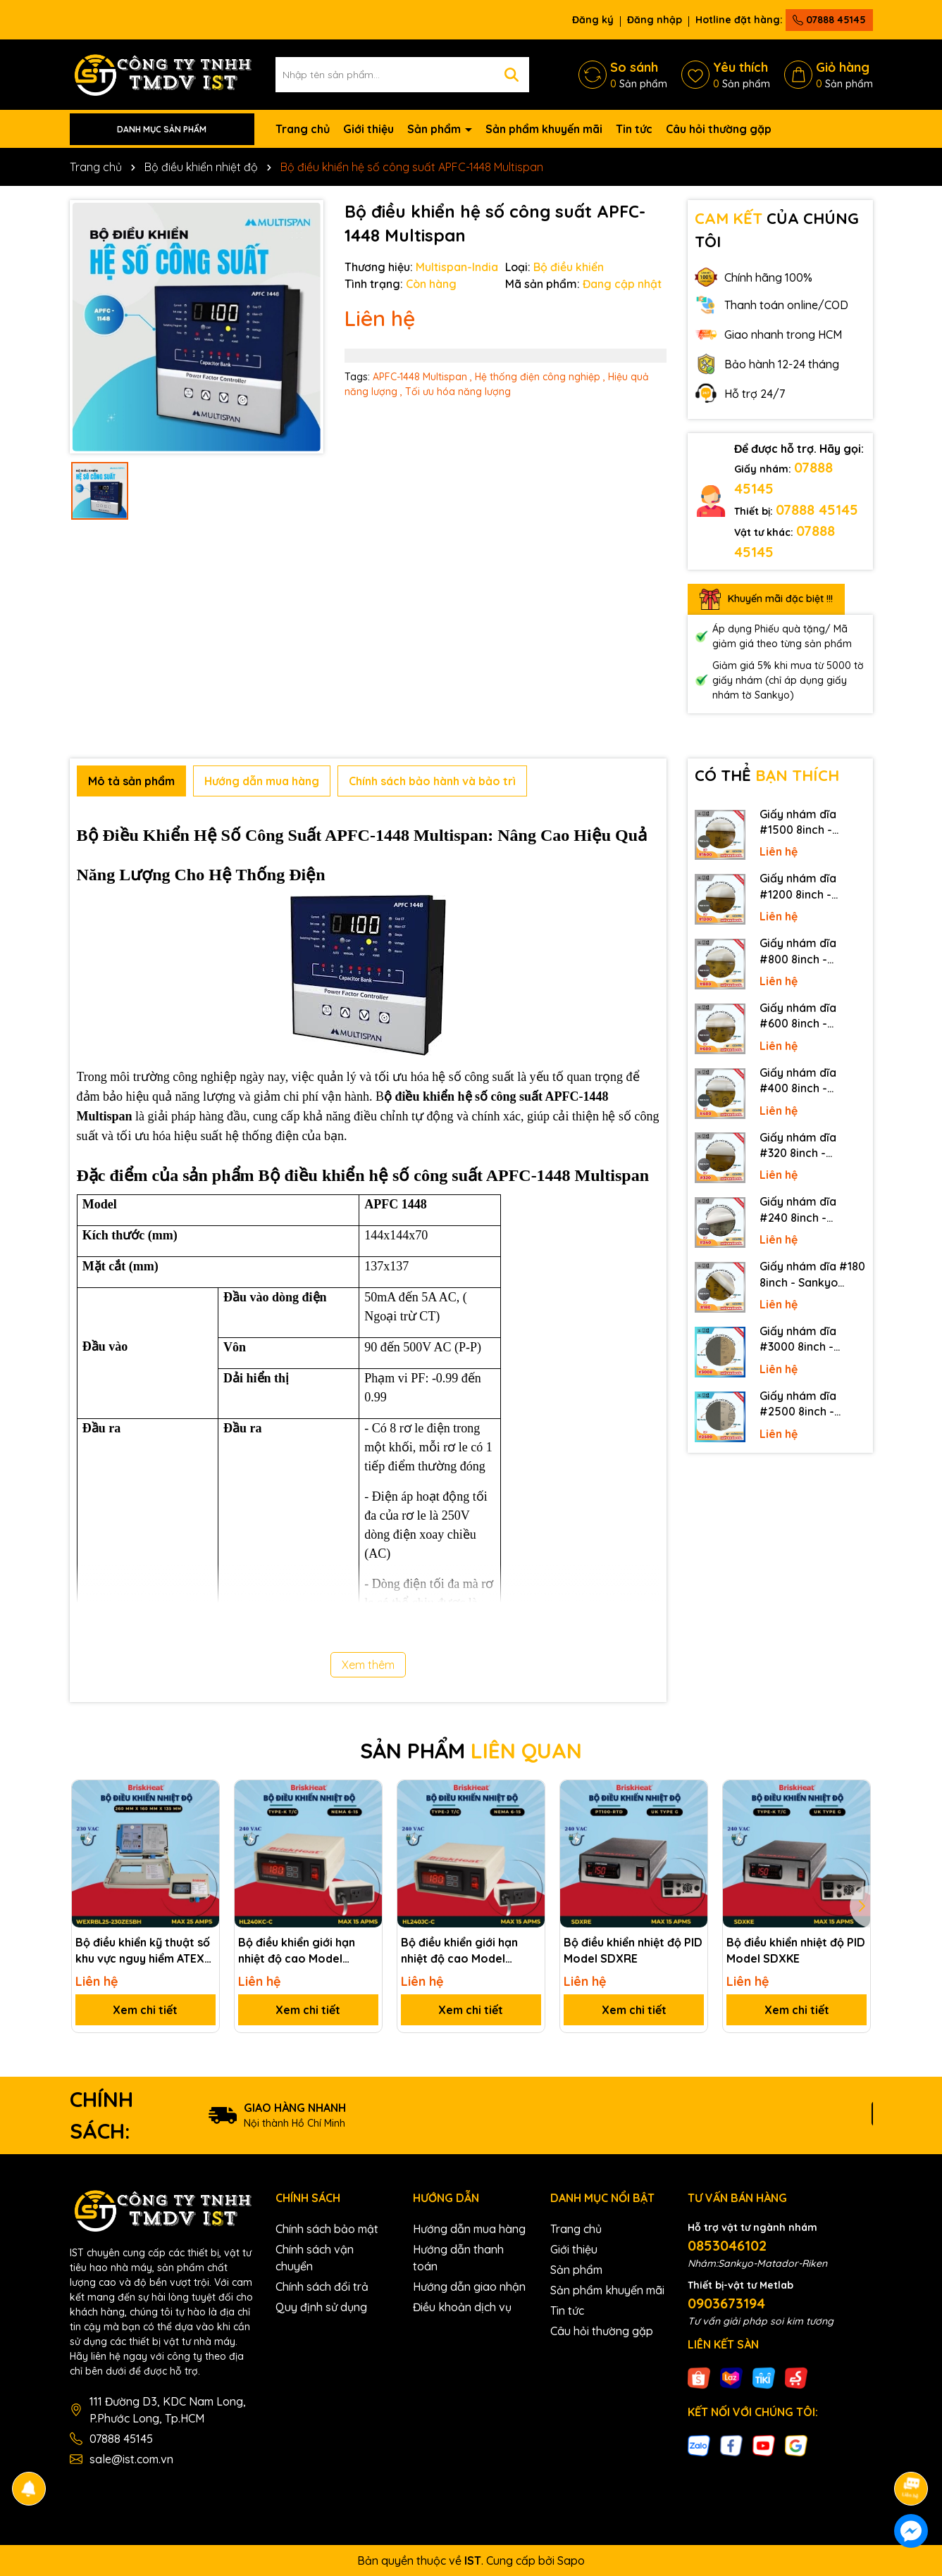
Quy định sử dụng (321, 2307)
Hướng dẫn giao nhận (469, 2287)
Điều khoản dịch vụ (462, 2307)
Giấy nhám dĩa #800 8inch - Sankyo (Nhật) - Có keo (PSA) (810, 951)
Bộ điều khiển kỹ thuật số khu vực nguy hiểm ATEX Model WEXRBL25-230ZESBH (142, 1950)
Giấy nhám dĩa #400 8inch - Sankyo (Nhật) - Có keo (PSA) (810, 1080)
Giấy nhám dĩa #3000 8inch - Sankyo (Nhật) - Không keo (801, 1339)
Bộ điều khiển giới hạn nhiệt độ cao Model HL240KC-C (296, 1950)
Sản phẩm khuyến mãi (543, 129)
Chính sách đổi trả (321, 2287)
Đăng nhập (654, 19)
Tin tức (634, 129)
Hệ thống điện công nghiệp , (540, 376)
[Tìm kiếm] (511, 75)
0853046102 (727, 2245)
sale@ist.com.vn (131, 2459)
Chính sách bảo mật (326, 2229)
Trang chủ (302, 129)
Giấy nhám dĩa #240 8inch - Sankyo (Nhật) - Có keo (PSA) (810, 1209)
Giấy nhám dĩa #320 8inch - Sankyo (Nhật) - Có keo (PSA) (810, 1145)
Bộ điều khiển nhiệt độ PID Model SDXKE (795, 1950)
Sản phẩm (435, 129)
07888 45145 (829, 19)
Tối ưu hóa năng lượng (458, 391)
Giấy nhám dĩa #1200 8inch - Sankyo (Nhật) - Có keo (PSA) (810, 886)
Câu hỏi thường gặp (718, 129)
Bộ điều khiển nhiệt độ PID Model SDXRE (633, 1950)
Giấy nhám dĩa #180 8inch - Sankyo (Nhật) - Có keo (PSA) (812, 1274)
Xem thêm (368, 1665)
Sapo (571, 2560)
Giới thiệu (368, 129)
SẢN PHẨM (471, 1750)
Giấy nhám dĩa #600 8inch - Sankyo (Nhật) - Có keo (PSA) (810, 1016)
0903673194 (726, 2303)
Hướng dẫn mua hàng (469, 2229)
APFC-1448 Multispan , (422, 376)
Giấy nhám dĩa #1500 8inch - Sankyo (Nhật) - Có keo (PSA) (810, 822)
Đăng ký (593, 19)
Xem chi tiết (145, 2010)
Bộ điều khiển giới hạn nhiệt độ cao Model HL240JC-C (459, 1950)
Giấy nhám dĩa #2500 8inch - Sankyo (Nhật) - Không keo (801, 1404)
